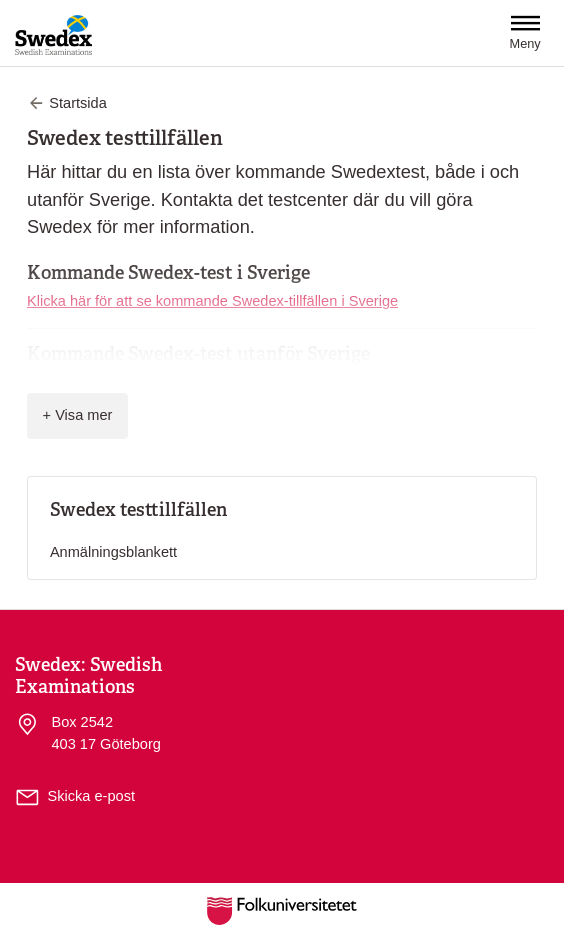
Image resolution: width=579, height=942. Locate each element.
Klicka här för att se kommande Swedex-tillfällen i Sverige (212, 301)
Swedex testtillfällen (138, 509)
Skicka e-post (92, 796)
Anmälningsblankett (113, 552)
